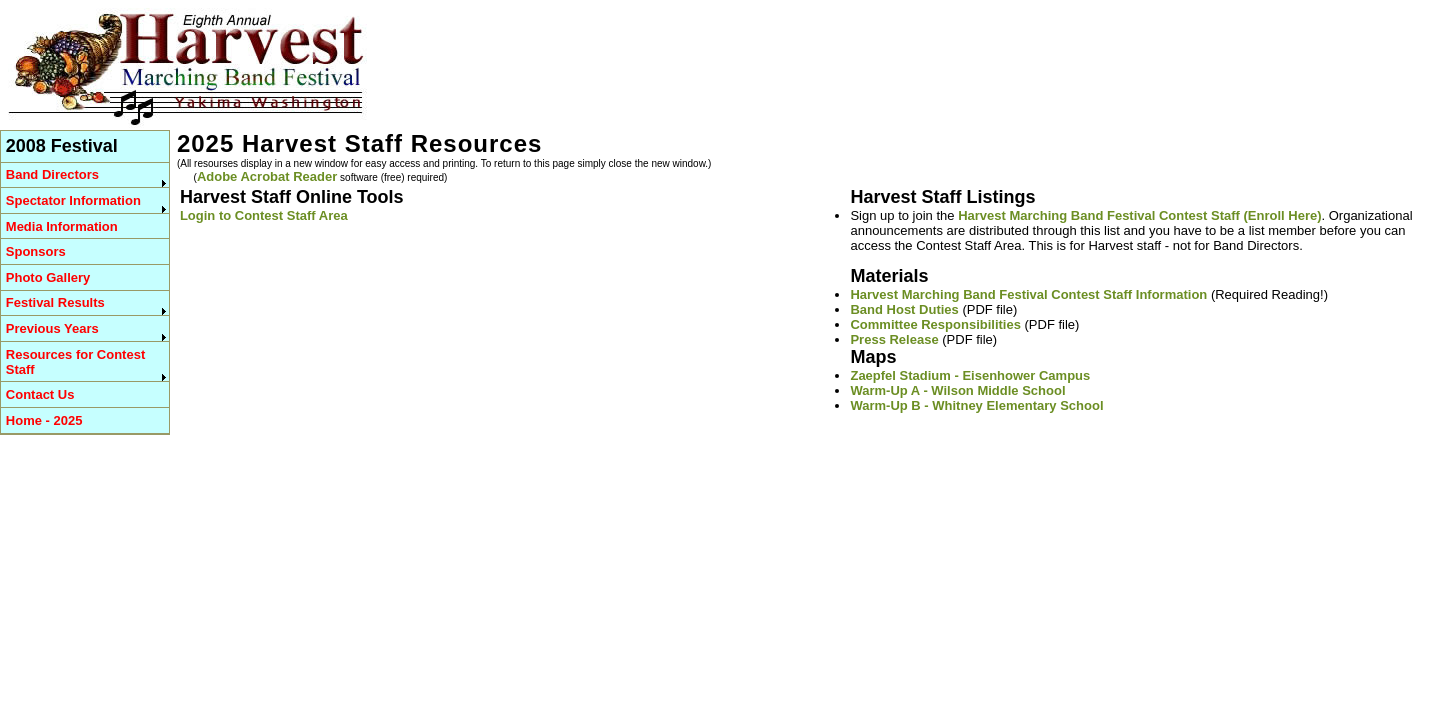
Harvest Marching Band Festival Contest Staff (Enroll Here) (1139, 215)
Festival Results (55, 302)
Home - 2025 (44, 420)
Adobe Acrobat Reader (267, 176)
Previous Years (52, 328)
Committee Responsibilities (935, 324)
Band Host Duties (904, 309)
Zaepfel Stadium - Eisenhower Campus (970, 375)
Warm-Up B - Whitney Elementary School (976, 405)
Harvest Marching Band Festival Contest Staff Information (1028, 294)
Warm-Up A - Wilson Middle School (957, 390)
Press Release (894, 339)
